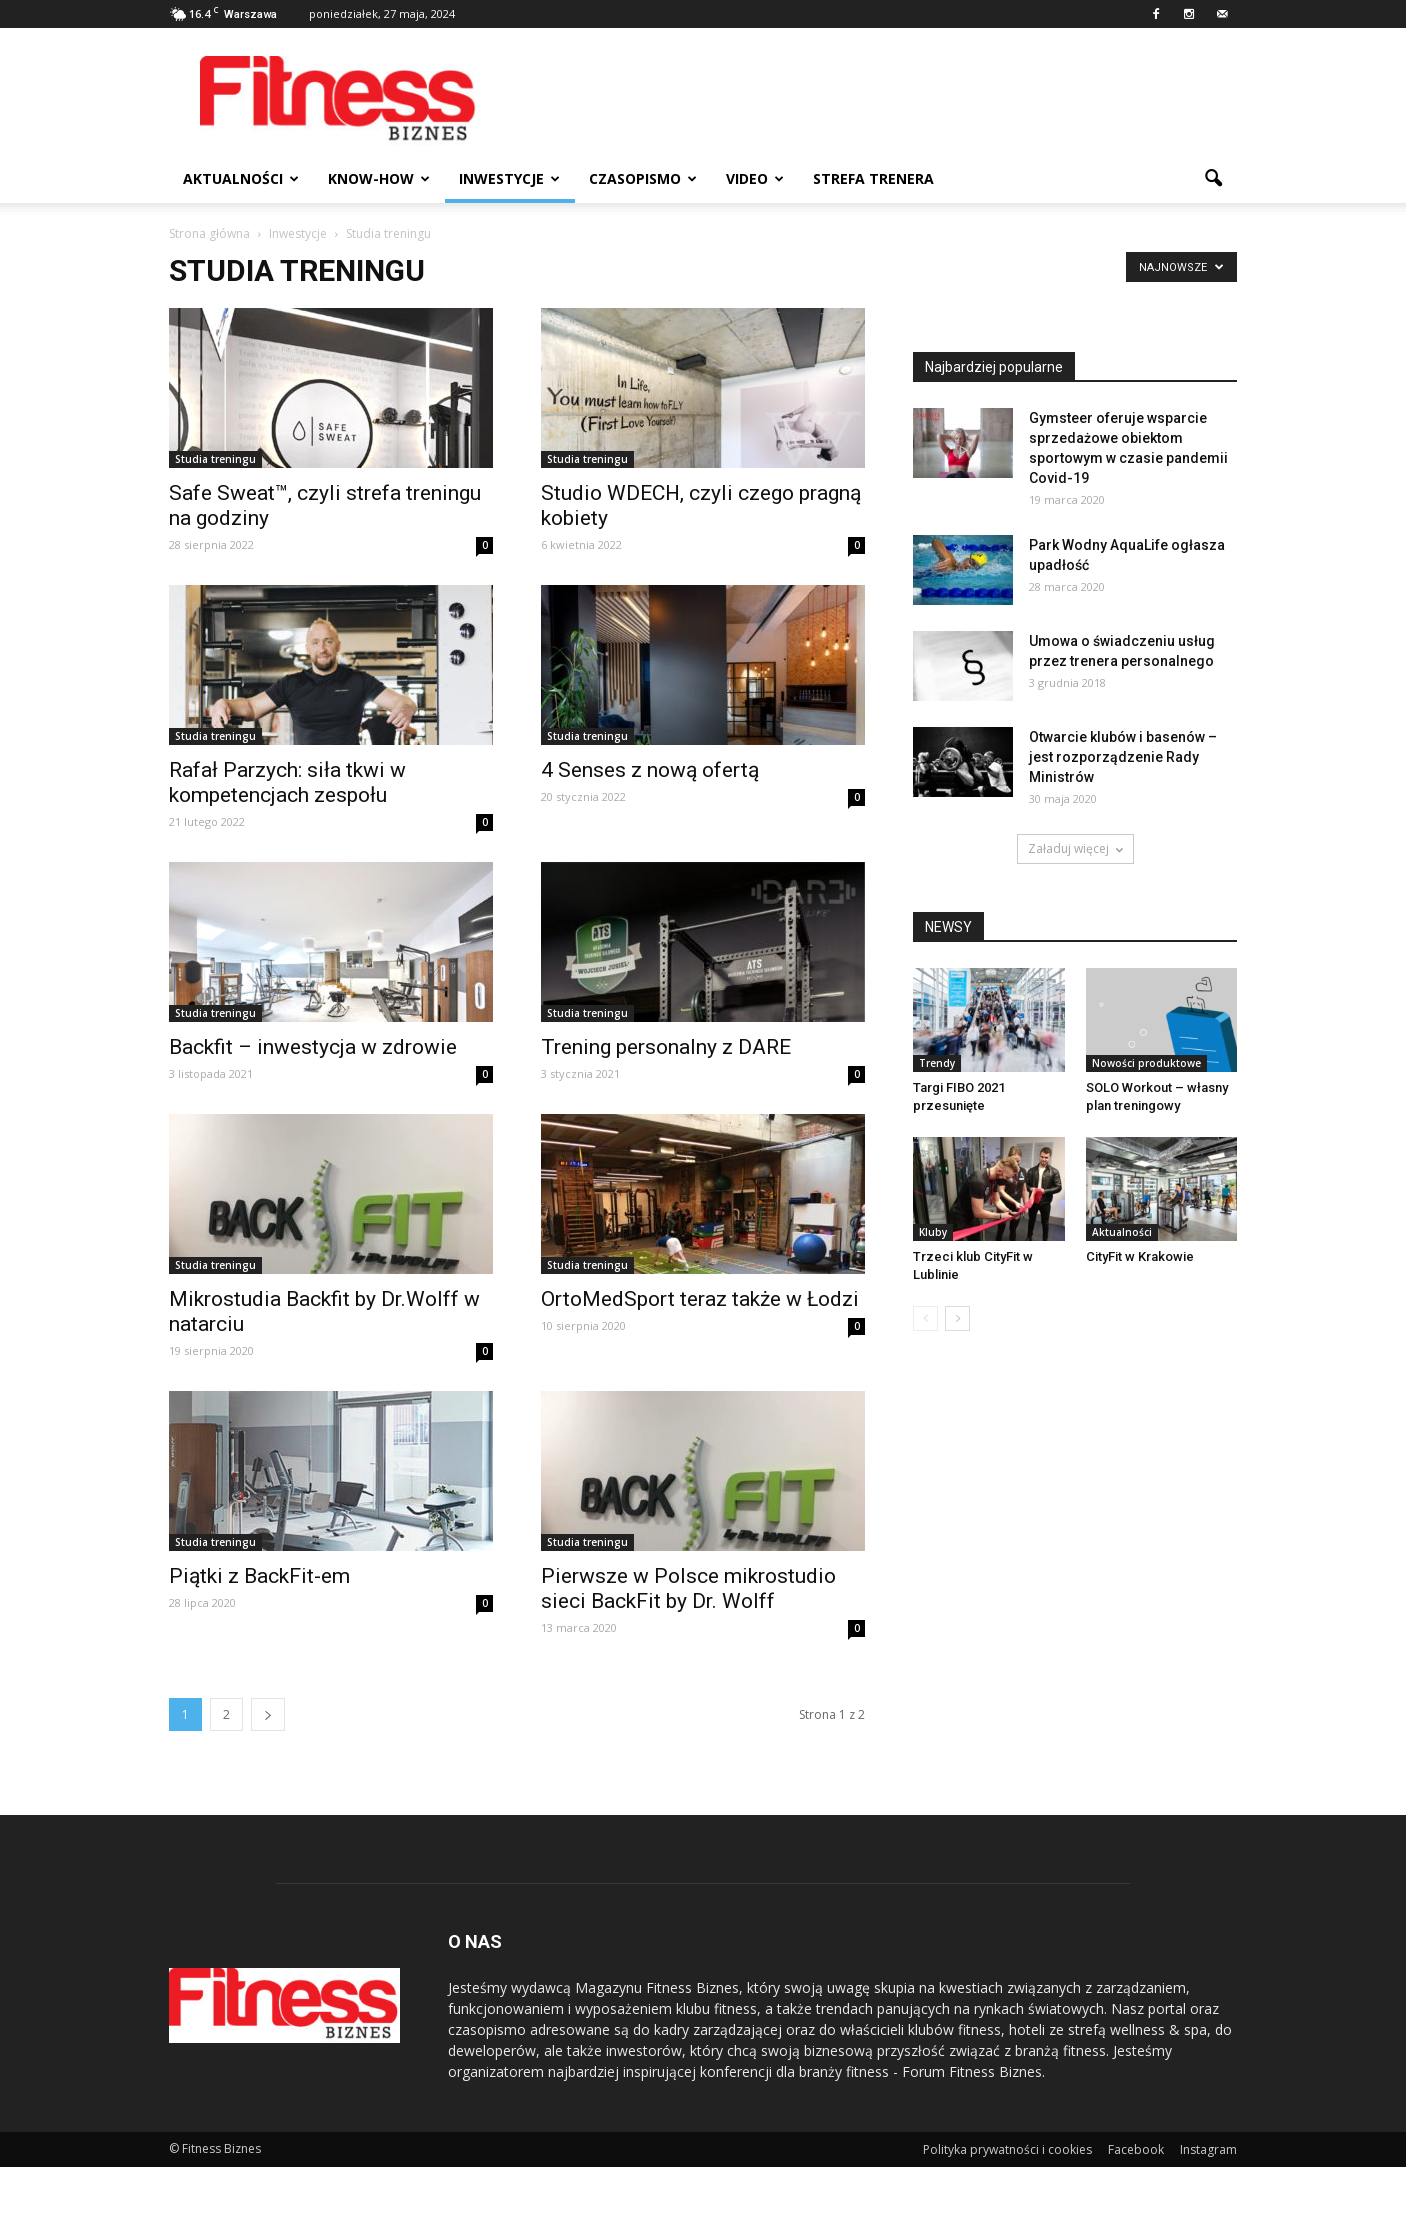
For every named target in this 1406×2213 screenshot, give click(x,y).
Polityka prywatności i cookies (1007, 2149)
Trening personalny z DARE (666, 1047)
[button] (1213, 179)
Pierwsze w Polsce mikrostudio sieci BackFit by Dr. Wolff (688, 1588)
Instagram (1208, 2149)
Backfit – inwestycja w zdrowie (313, 1047)
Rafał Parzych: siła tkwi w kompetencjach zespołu (287, 782)
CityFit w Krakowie (1140, 1256)
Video (755, 178)
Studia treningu (215, 459)
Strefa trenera (873, 178)
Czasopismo (643, 178)
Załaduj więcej (1075, 848)
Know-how (379, 178)
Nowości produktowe (1146, 1063)
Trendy (937, 1063)
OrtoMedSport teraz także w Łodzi (700, 1299)
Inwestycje (509, 178)
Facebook (1136, 2149)
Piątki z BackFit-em (259, 1576)
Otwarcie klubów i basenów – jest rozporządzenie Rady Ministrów (1123, 757)
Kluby (933, 1232)
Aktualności (241, 178)
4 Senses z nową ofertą (650, 770)
